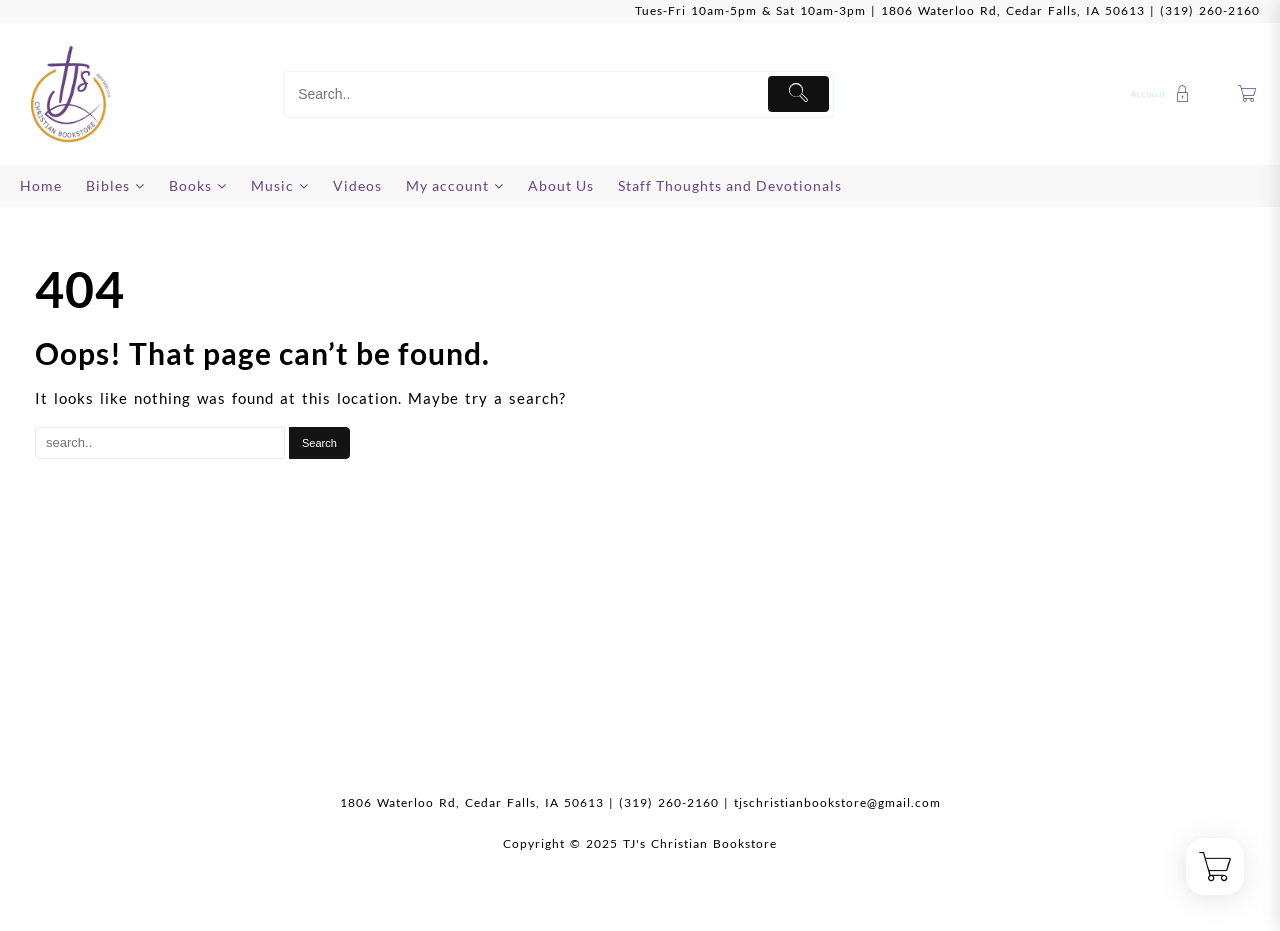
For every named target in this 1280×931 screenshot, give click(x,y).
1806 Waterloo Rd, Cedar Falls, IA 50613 (1013, 10)
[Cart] (1247, 94)
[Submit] (798, 94)
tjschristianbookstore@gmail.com (837, 802)
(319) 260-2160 (1210, 10)
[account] (1163, 94)
